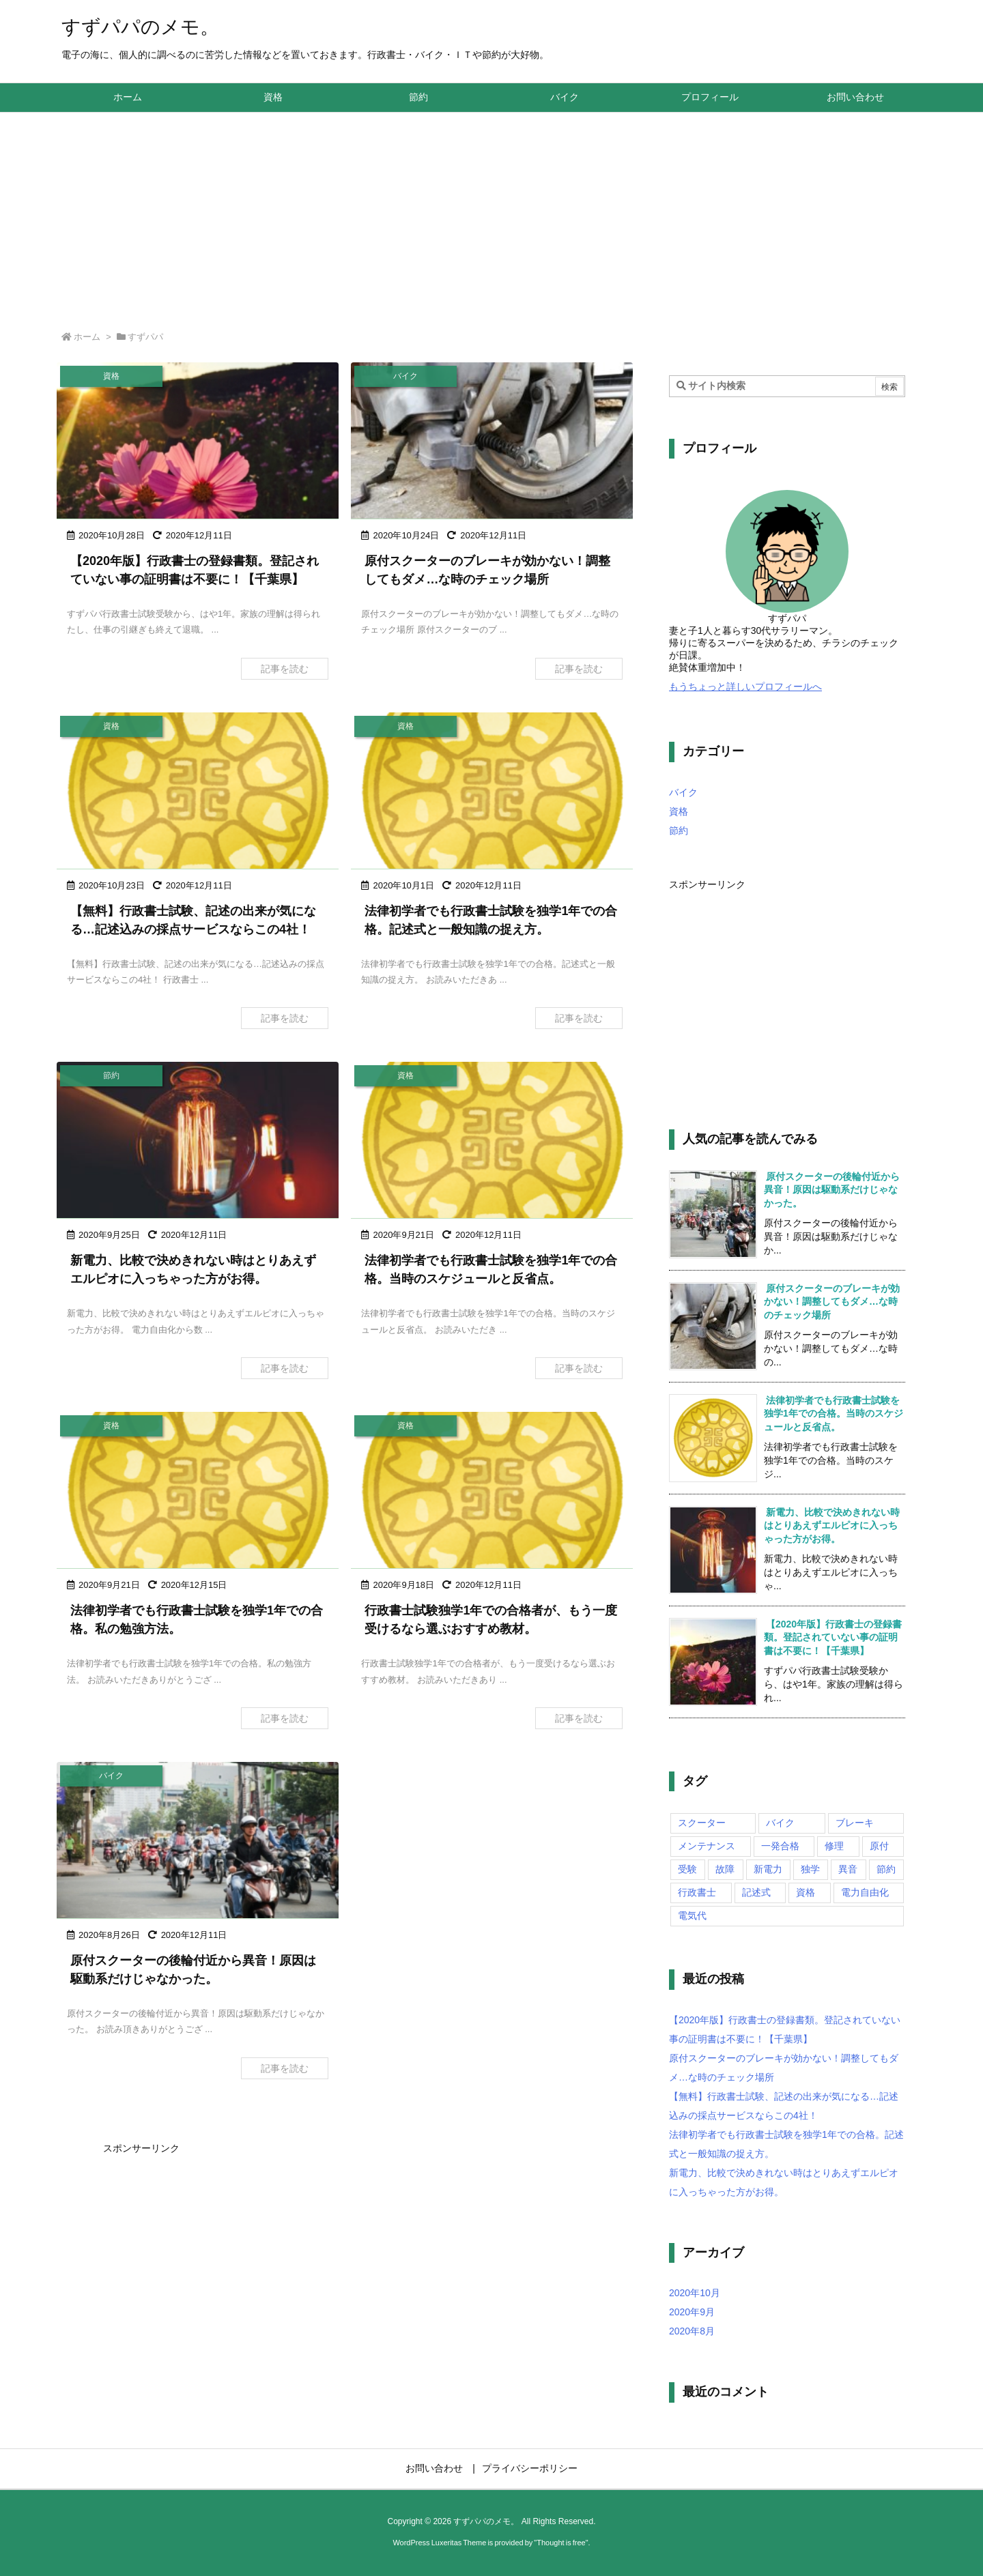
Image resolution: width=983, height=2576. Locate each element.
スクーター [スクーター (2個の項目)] (702, 1822)
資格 (678, 811)
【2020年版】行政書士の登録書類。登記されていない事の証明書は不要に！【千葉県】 (833, 1637)
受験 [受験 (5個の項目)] (687, 1869)
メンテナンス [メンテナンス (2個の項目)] (706, 1845)
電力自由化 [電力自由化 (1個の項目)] (865, 1892)
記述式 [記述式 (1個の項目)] (756, 1892)
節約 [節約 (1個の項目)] (886, 1869)
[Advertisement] (491, 214)
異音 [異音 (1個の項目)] (847, 1869)
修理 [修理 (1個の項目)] (834, 1845)
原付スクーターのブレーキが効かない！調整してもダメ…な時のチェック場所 (832, 1301)
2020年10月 (694, 2292)
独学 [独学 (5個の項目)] (810, 1869)
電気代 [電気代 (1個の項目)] (692, 1915)
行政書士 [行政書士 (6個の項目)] (697, 1892)
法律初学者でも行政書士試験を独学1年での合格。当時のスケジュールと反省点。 (833, 1413)
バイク (683, 792)
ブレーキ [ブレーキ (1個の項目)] (855, 1822)
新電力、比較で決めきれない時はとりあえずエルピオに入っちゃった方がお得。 (832, 1525)
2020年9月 (692, 2311)
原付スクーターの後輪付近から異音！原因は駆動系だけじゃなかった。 (832, 1190)
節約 (678, 830)
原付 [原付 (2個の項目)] (879, 1845)
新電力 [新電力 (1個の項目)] (768, 1869)
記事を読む (285, 668)
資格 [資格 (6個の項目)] (805, 1892)
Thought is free (561, 2542)
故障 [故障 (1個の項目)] (725, 1869)
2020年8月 (692, 2331)
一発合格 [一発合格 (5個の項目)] (780, 1845)
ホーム (87, 337)
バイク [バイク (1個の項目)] (780, 1822)
